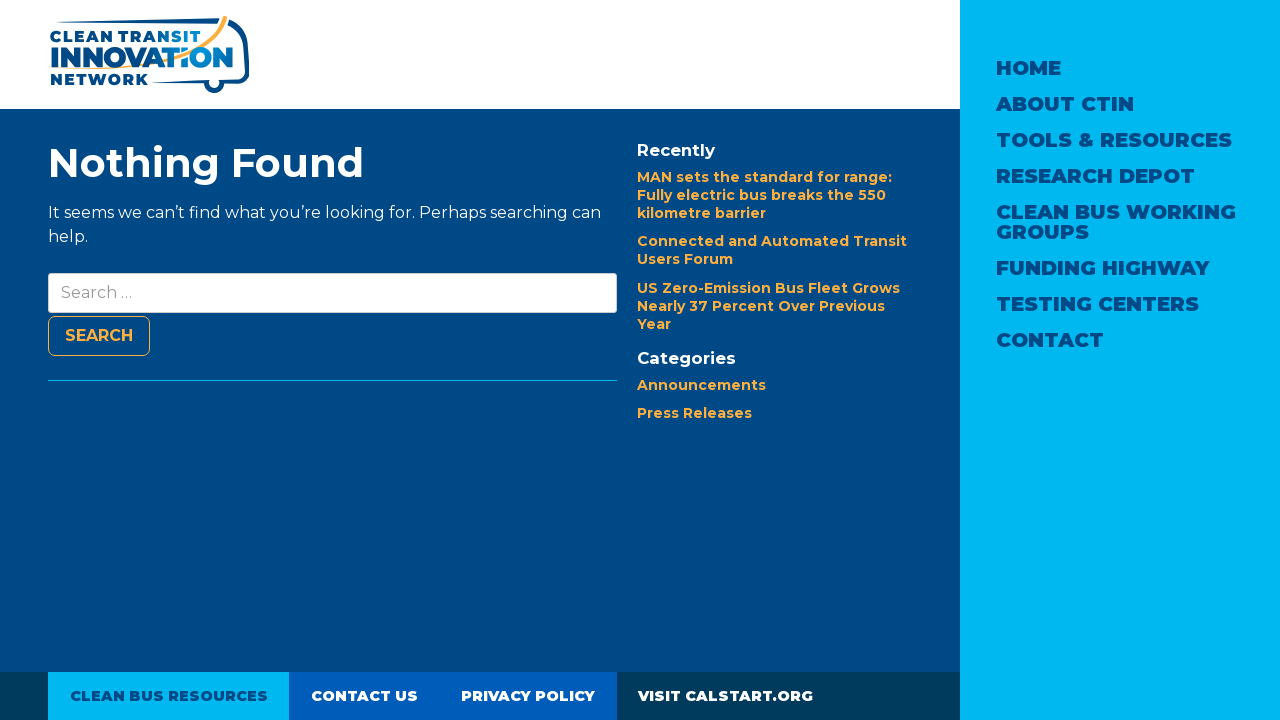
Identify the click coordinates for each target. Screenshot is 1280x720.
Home (1028, 68)
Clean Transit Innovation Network (148, 54)
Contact (1050, 340)
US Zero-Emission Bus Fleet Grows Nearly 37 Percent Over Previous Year (768, 306)
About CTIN (1065, 104)
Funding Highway (1102, 268)
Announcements (701, 385)
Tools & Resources (1114, 140)
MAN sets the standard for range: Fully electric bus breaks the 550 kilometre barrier (764, 195)
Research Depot (1095, 176)
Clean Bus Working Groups (1116, 222)
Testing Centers (1097, 304)
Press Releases (694, 413)
